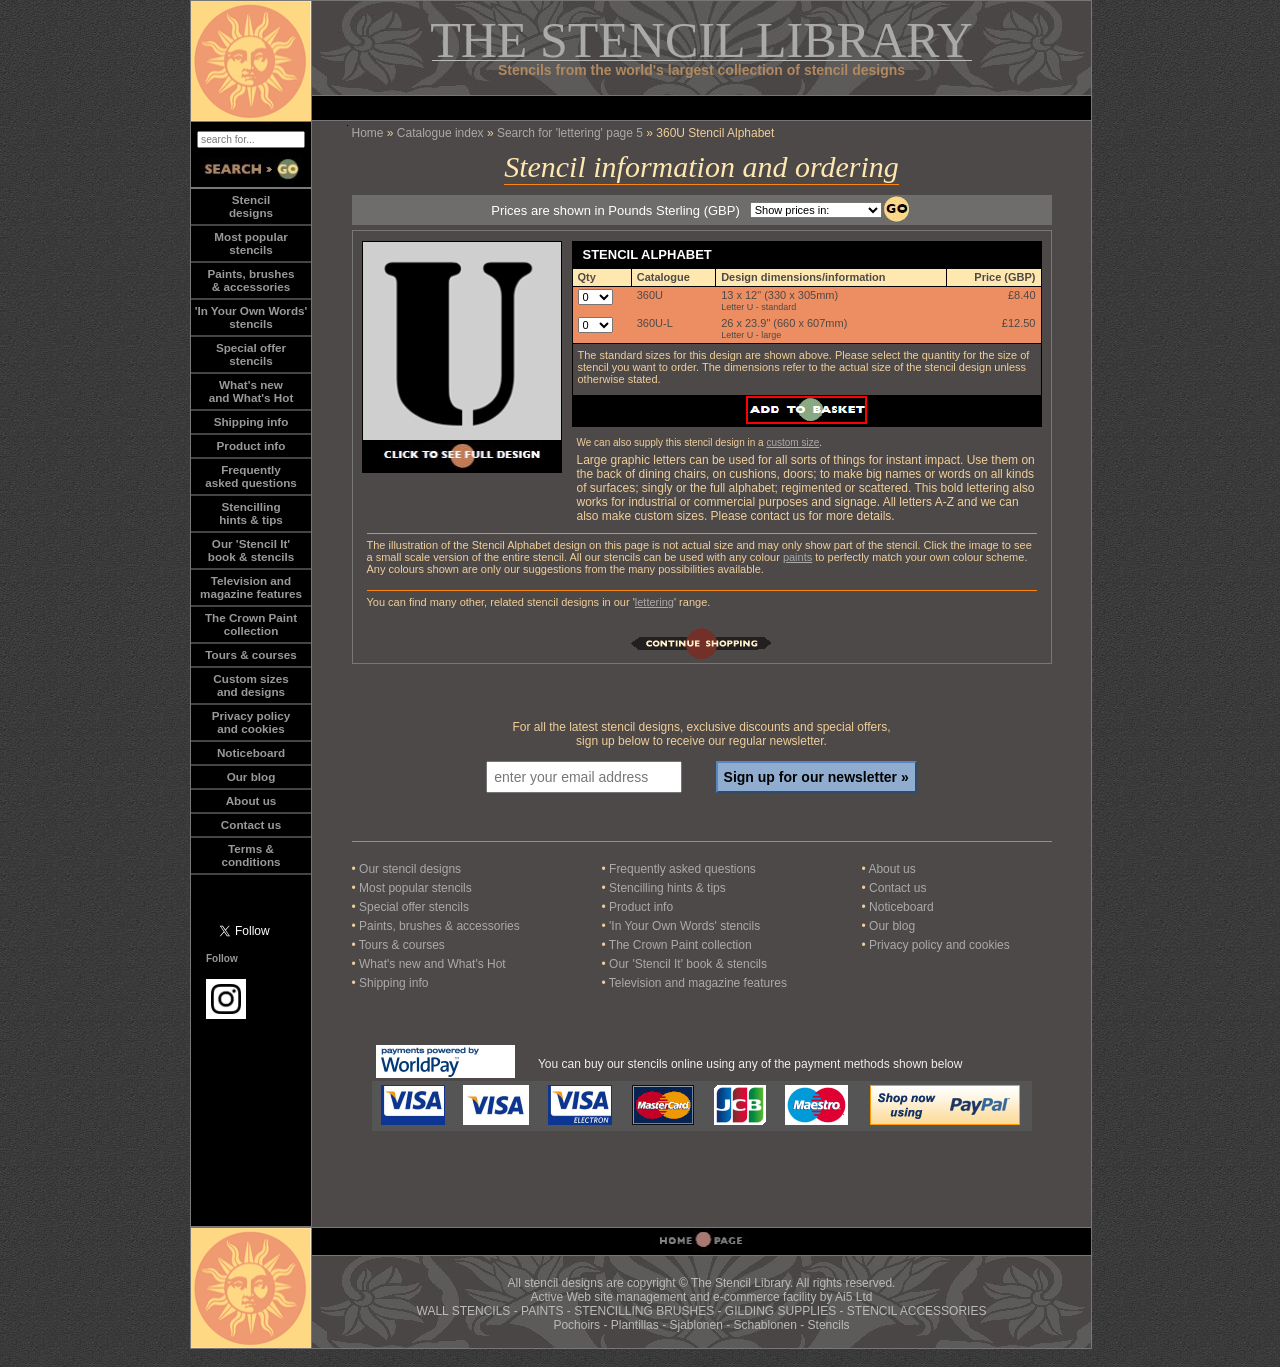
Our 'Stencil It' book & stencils (688, 964)
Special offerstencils (251, 354)
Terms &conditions (250, 855)
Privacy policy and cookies (251, 722)
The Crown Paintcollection (251, 624)
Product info (251, 445)
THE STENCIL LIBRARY (701, 40)
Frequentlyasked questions (251, 476)
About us (251, 800)
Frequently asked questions (682, 869)
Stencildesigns (251, 206)
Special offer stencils (414, 907)
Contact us (251, 824)
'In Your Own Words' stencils (684, 926)
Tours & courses (250, 654)
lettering (654, 602)
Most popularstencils (250, 243)
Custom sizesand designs (250, 685)
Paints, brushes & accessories (439, 926)
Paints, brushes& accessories (250, 280)
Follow (222, 958)
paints (797, 557)
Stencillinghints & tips (251, 513)
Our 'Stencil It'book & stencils (251, 550)
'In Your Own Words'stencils (251, 317)
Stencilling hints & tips (667, 888)
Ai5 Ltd (853, 1297)
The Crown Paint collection (680, 945)
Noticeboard (251, 752)
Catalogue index (440, 133)
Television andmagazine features (251, 587)
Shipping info (251, 421)
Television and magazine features (698, 983)
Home (368, 133)
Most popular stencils (415, 888)
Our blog (251, 776)
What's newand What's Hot (251, 391)
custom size (792, 442)
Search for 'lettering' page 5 (570, 133)
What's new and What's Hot (432, 964)
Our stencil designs (410, 869)
